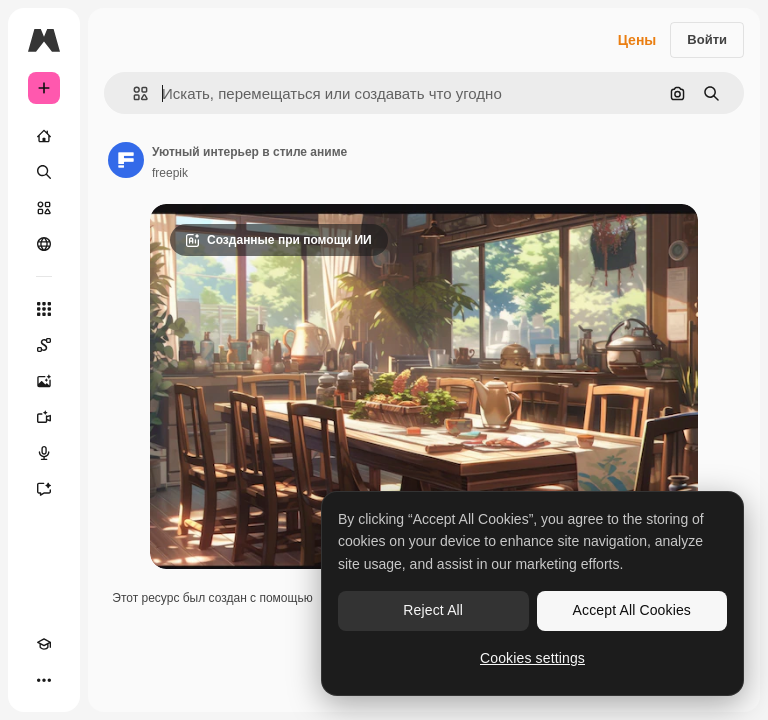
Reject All (433, 610)
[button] (132, 93)
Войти (707, 39)
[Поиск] (44, 172)
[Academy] (44, 644)
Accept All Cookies (632, 610)
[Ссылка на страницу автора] (126, 160)
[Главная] (44, 136)
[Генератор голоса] (44, 453)
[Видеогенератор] (44, 417)
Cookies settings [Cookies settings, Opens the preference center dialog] (532, 658)
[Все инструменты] (44, 309)
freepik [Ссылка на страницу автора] (170, 173)
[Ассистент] (44, 489)
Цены (637, 40)
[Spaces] (44, 345)
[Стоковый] (44, 208)
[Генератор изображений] (44, 381)
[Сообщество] (44, 244)
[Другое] (44, 680)
